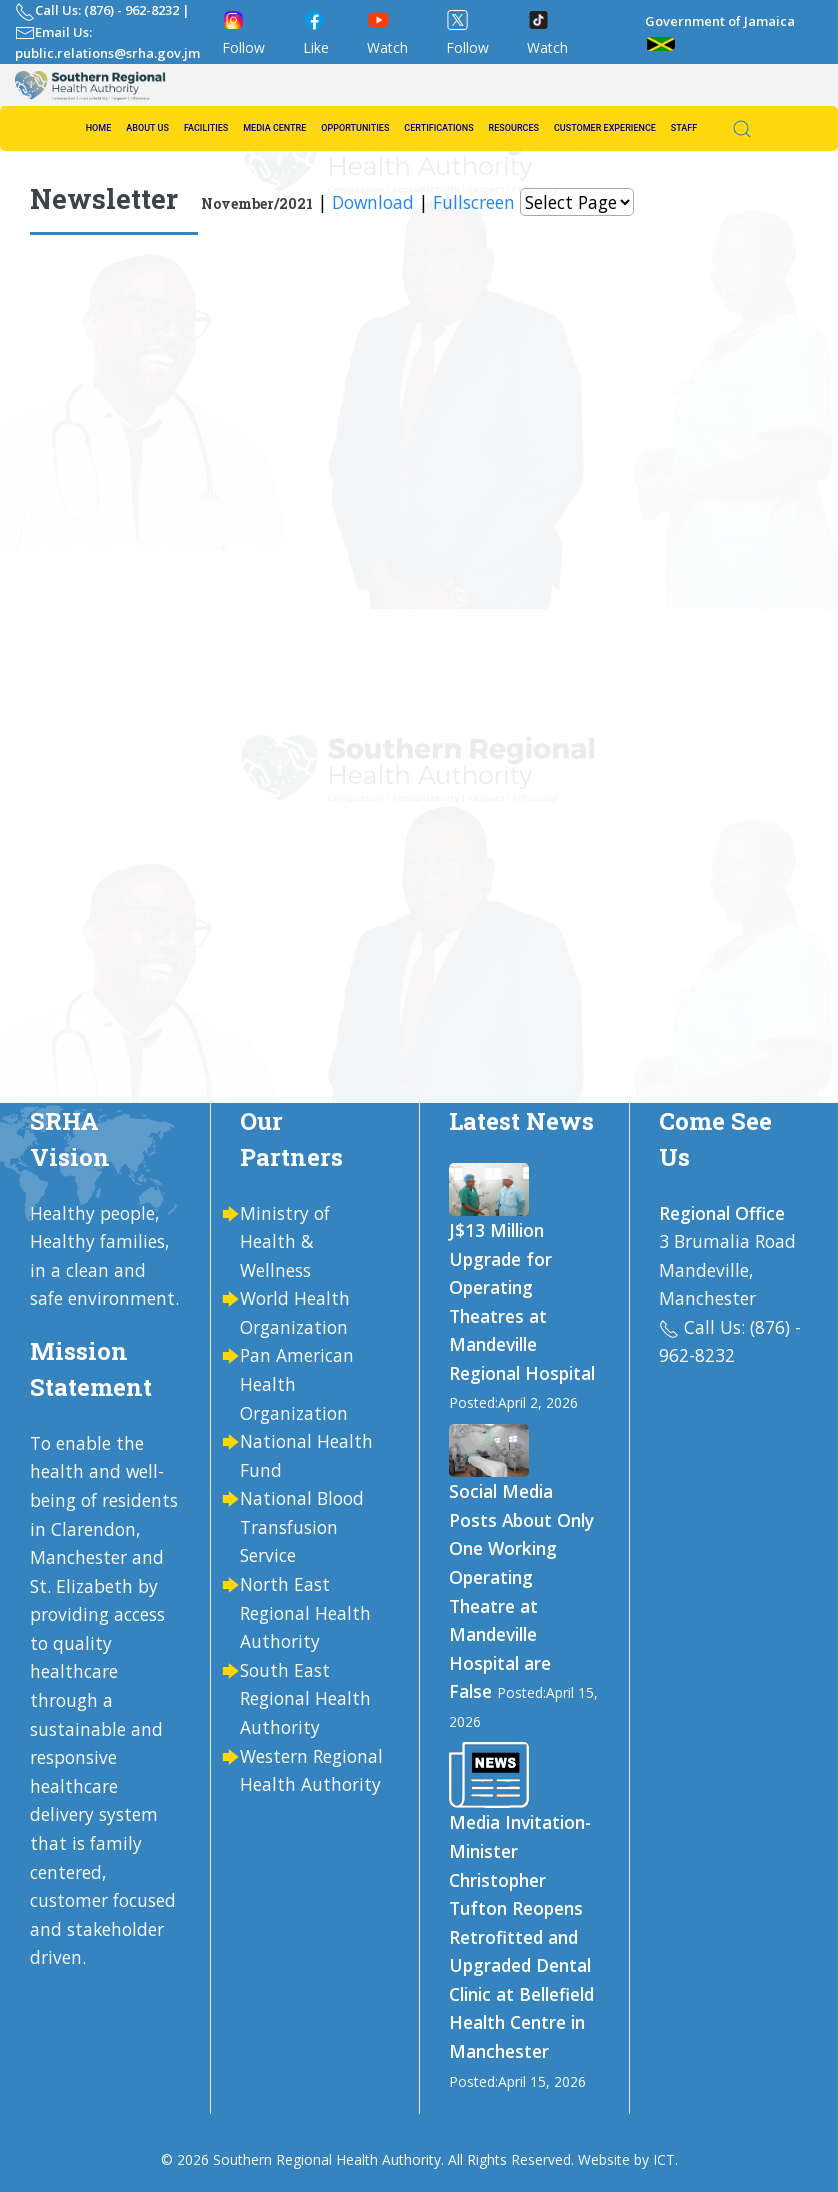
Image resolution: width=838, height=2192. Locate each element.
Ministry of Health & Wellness (285, 1241)
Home (99, 128)
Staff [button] (684, 128)
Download (373, 202)
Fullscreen (474, 202)
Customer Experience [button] (605, 128)
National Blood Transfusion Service (302, 1526)
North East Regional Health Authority (305, 1612)
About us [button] (147, 128)
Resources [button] (514, 128)
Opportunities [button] (355, 128)
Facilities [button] (206, 128)
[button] (732, 129)
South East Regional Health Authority (305, 1698)
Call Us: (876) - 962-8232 (107, 10)
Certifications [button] (438, 128)
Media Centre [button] (274, 128)
